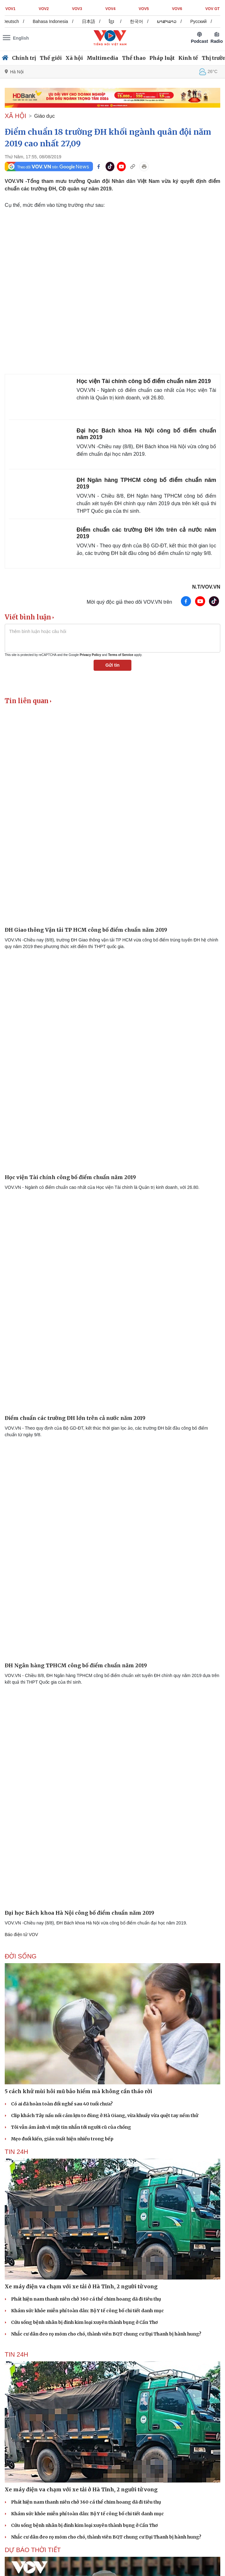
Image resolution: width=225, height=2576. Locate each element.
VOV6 (177, 9)
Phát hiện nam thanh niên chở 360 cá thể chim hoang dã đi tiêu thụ (86, 2299)
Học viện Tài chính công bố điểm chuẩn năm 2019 (144, 381)
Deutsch (15, 21)
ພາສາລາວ (170, 21)
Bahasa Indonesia (54, 21)
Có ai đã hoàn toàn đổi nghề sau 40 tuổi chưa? (62, 2104)
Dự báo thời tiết (33, 2549)
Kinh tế (188, 58)
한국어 (140, 21)
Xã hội (74, 58)
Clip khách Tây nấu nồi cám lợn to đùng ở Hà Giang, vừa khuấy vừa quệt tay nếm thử (104, 2115)
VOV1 (10, 9)
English (21, 38)
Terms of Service (120, 655)
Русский (202, 21)
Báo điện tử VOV (21, 1934)
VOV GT (212, 9)
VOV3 (77, 9)
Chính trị (24, 58)
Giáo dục (44, 116)
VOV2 (44, 9)
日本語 (92, 21)
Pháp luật (162, 58)
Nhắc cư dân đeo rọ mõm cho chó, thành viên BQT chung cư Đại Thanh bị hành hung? (106, 2334)
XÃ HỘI (15, 115)
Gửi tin (113, 665)
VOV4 (110, 9)
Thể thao (134, 58)
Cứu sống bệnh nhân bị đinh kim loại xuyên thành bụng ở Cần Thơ (84, 2322)
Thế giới (51, 58)
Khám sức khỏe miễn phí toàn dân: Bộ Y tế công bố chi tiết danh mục (87, 2310)
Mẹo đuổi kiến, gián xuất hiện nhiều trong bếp (62, 2139)
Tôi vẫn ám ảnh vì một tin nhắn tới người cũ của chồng (71, 2127)
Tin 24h (16, 2151)
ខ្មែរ (115, 21)
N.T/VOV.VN (206, 587)
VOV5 (144, 9)
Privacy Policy (90, 655)
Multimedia (102, 58)
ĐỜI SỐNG (21, 1956)
